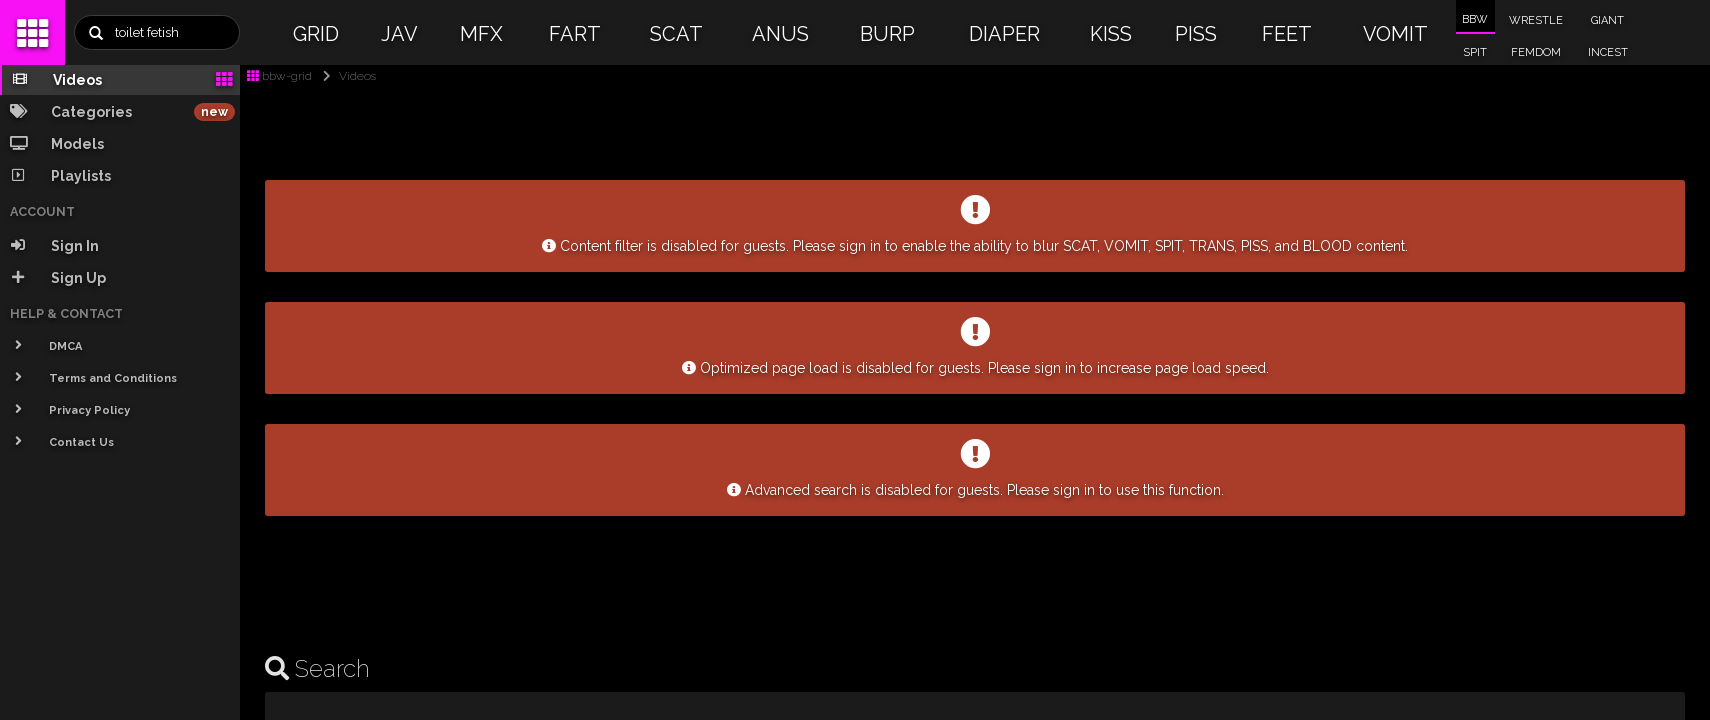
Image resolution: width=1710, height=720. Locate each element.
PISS (1196, 34)
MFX (481, 34)
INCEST (1608, 52)
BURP (887, 34)
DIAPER (1004, 34)
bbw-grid (279, 76)
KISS (1111, 34)
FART (575, 34)
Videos (345, 76)
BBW (1475, 19)
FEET (1287, 34)
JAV (399, 34)
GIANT (1607, 20)
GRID (316, 34)
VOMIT (1395, 34)
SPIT (1475, 52)
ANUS (780, 34)
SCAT (676, 34)
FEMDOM (1536, 52)
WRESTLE (1536, 20)
